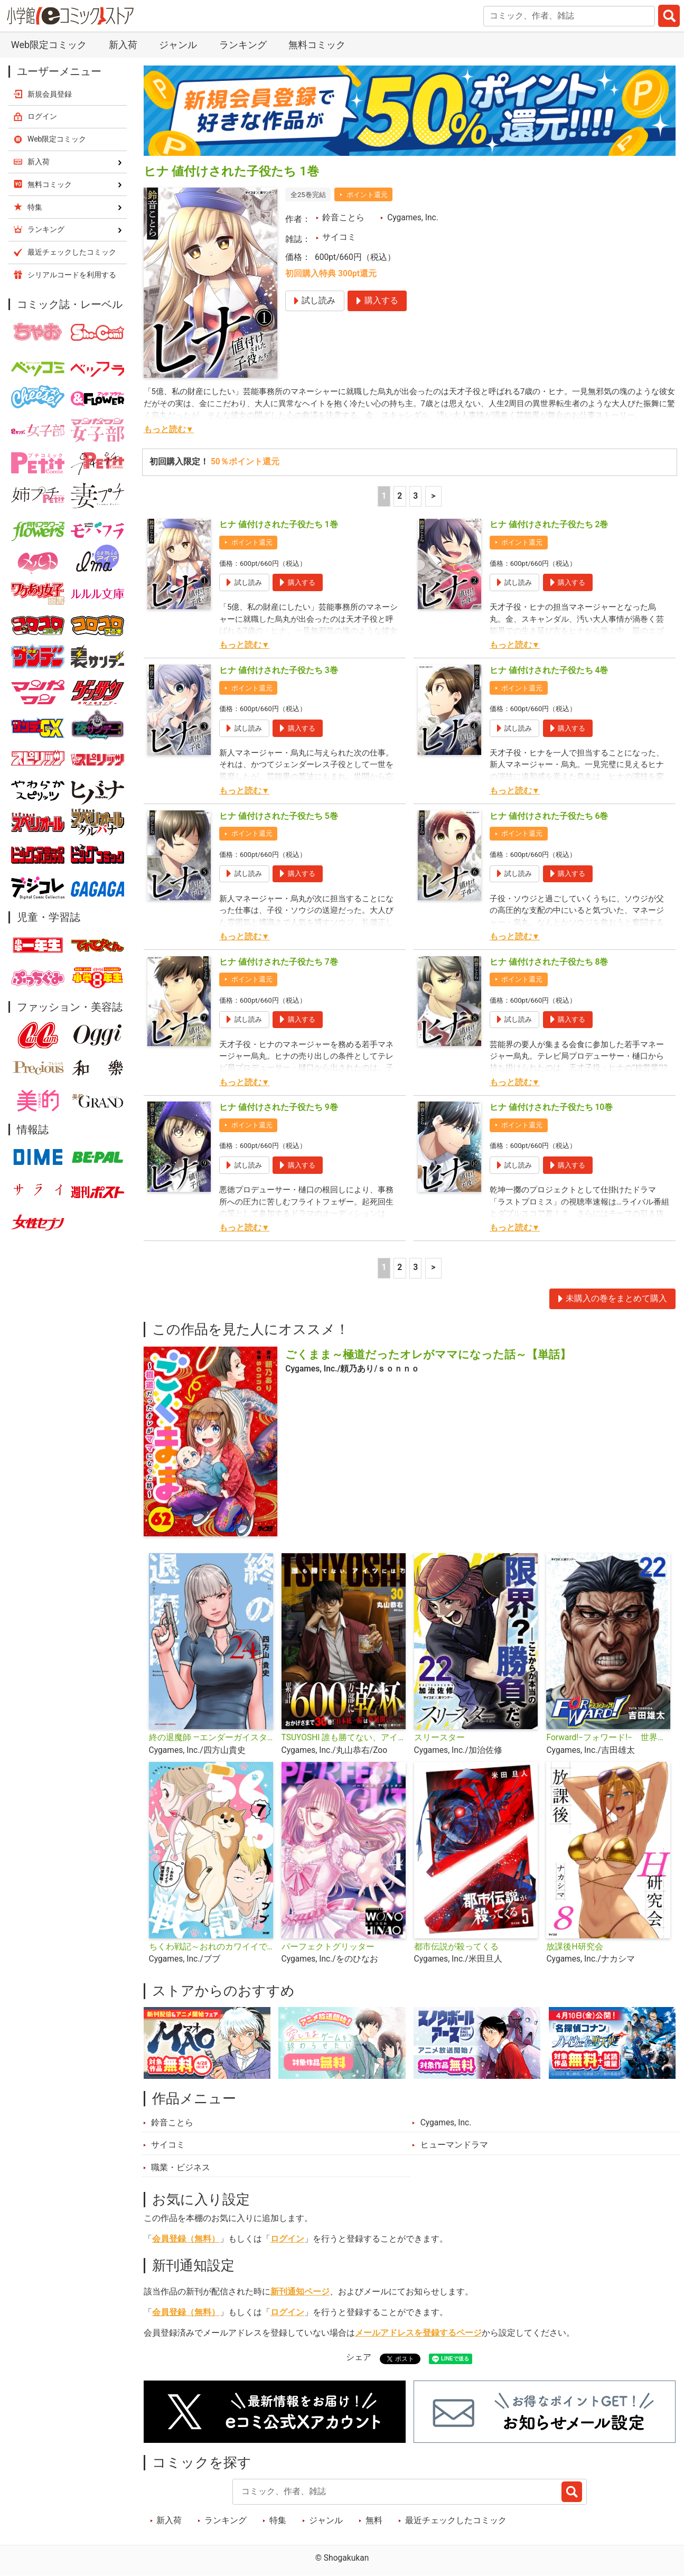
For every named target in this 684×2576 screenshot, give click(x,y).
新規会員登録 (49, 94)
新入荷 (123, 44)
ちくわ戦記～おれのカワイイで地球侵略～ (211, 1947)
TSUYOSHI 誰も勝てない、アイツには (344, 1737)
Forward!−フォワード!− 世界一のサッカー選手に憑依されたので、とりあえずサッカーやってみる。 (608, 1737)
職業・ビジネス (180, 2167)
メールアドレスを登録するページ (418, 2333)
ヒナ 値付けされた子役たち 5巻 (278, 816)
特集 (277, 2520)
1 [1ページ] (383, 496)
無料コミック (316, 44)
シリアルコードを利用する (71, 274)
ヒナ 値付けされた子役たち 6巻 (549, 816)
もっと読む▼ (169, 429)
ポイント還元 (367, 195)
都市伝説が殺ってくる (456, 1947)
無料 (374, 2520)
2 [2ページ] (399, 496)
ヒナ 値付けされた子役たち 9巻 (278, 1107)
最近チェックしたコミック (456, 2520)
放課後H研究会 (574, 1947)
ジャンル (178, 44)
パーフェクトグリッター (328, 1947)
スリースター (439, 1737)
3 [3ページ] (415, 496)
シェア (358, 2357)
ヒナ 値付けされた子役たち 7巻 (278, 962)
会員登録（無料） (186, 2239)
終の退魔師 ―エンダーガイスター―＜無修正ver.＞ (211, 1737)
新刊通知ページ (300, 2292)
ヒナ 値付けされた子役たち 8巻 (549, 962)
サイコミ (339, 237)
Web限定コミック (49, 44)
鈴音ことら (343, 217)
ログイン (287, 2239)
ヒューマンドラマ (454, 2145)
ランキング (243, 44)
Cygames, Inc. (412, 217)
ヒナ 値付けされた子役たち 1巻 (278, 524)
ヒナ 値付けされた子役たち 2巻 (549, 524)
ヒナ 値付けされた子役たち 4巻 (549, 670)
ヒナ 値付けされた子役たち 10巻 (551, 1107)
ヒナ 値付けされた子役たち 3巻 (278, 670)
